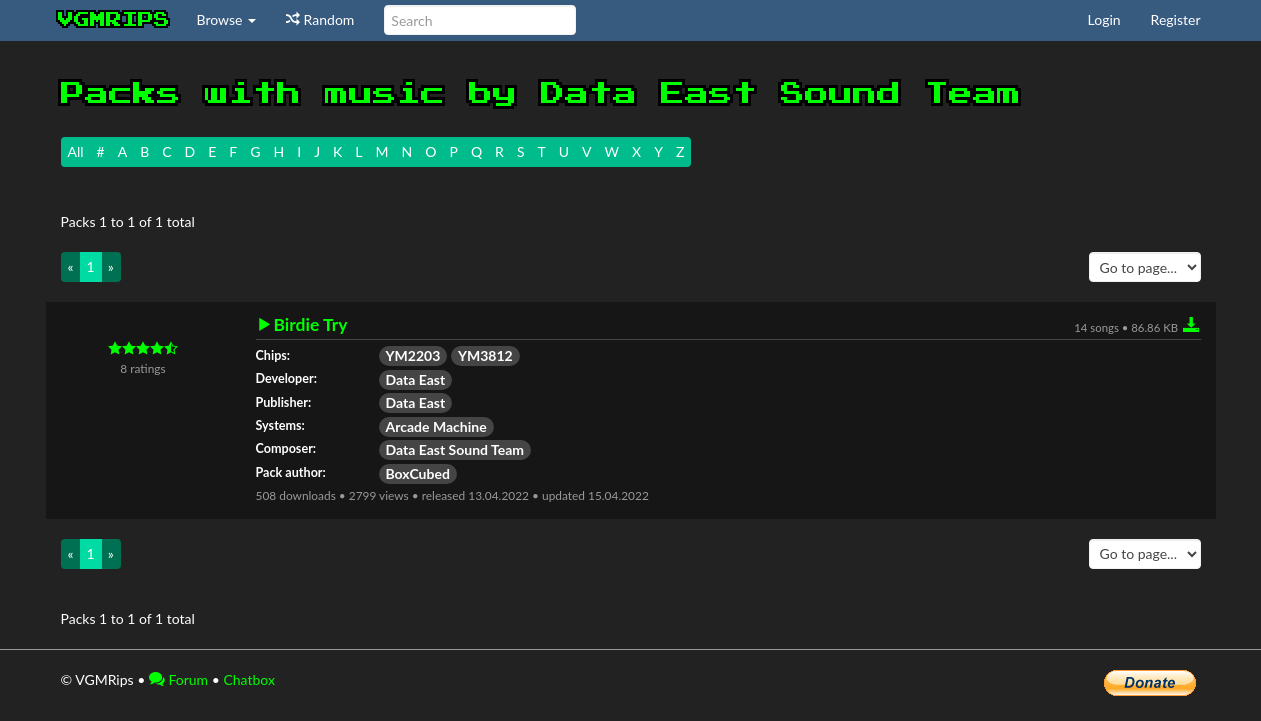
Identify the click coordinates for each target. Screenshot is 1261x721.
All (76, 151)
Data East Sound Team (455, 449)
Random (320, 19)
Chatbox (249, 679)
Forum (178, 679)
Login (1104, 19)
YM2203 (413, 355)
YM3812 (485, 355)
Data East (416, 379)
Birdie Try (311, 325)
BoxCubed (418, 473)
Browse (227, 19)
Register (1176, 19)
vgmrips (114, 20)
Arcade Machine (436, 426)
